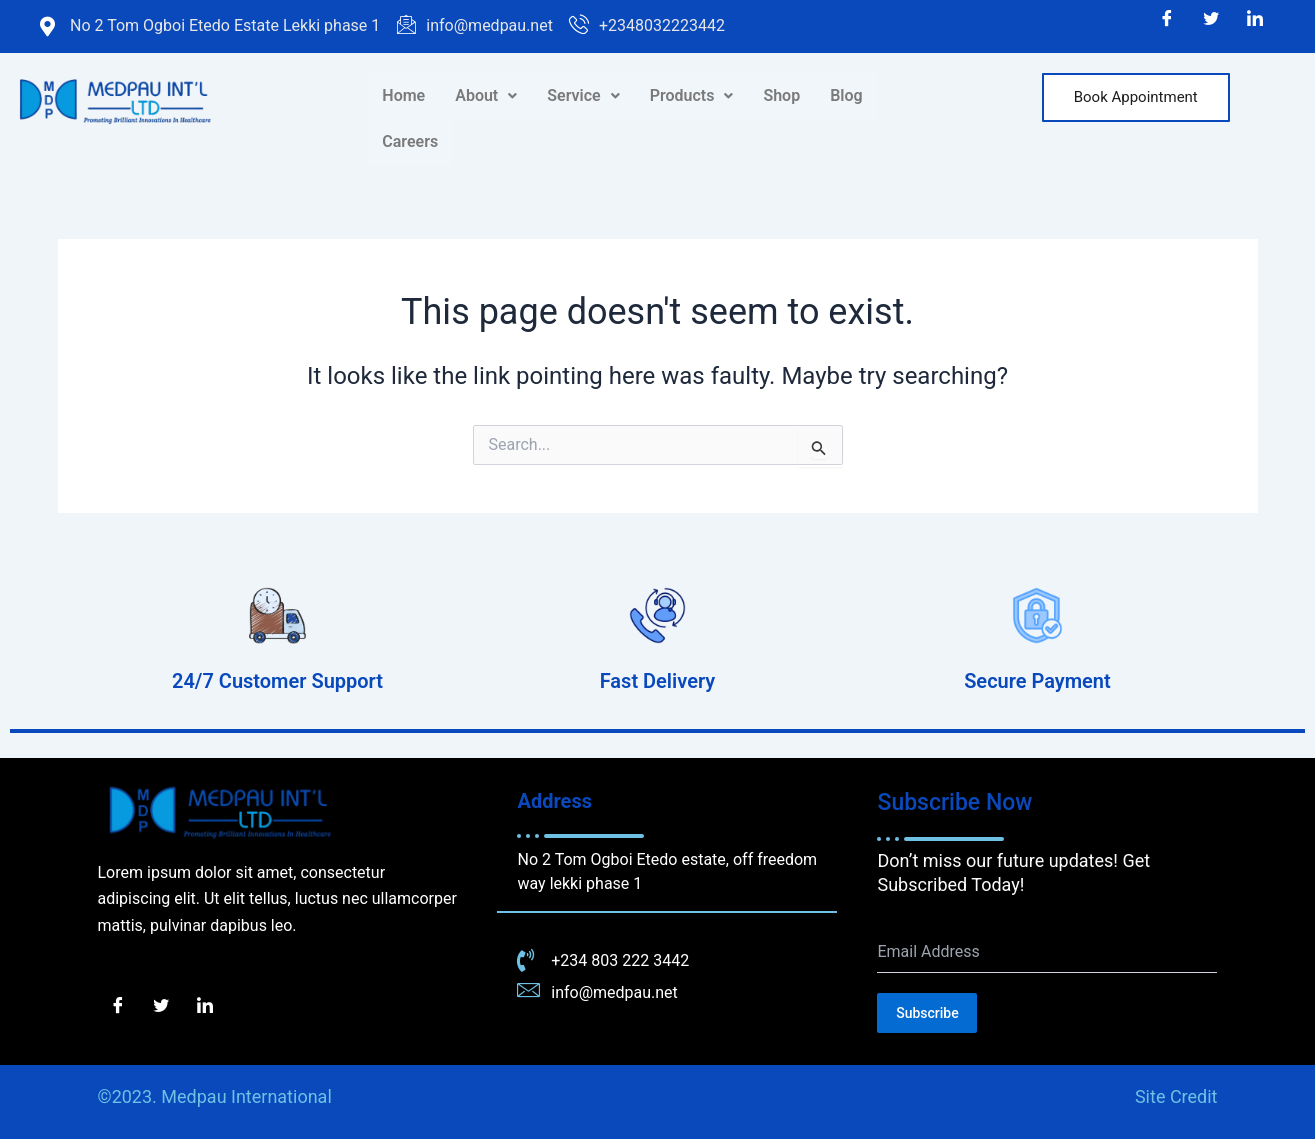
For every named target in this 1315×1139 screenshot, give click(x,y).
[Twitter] (1211, 20)
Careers (410, 141)
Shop (781, 95)
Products (692, 95)
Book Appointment (1136, 97)
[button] (486, 96)
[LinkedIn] (1255, 20)
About (486, 95)
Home (403, 95)
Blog (846, 95)
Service (583, 95)
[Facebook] (1167, 20)
